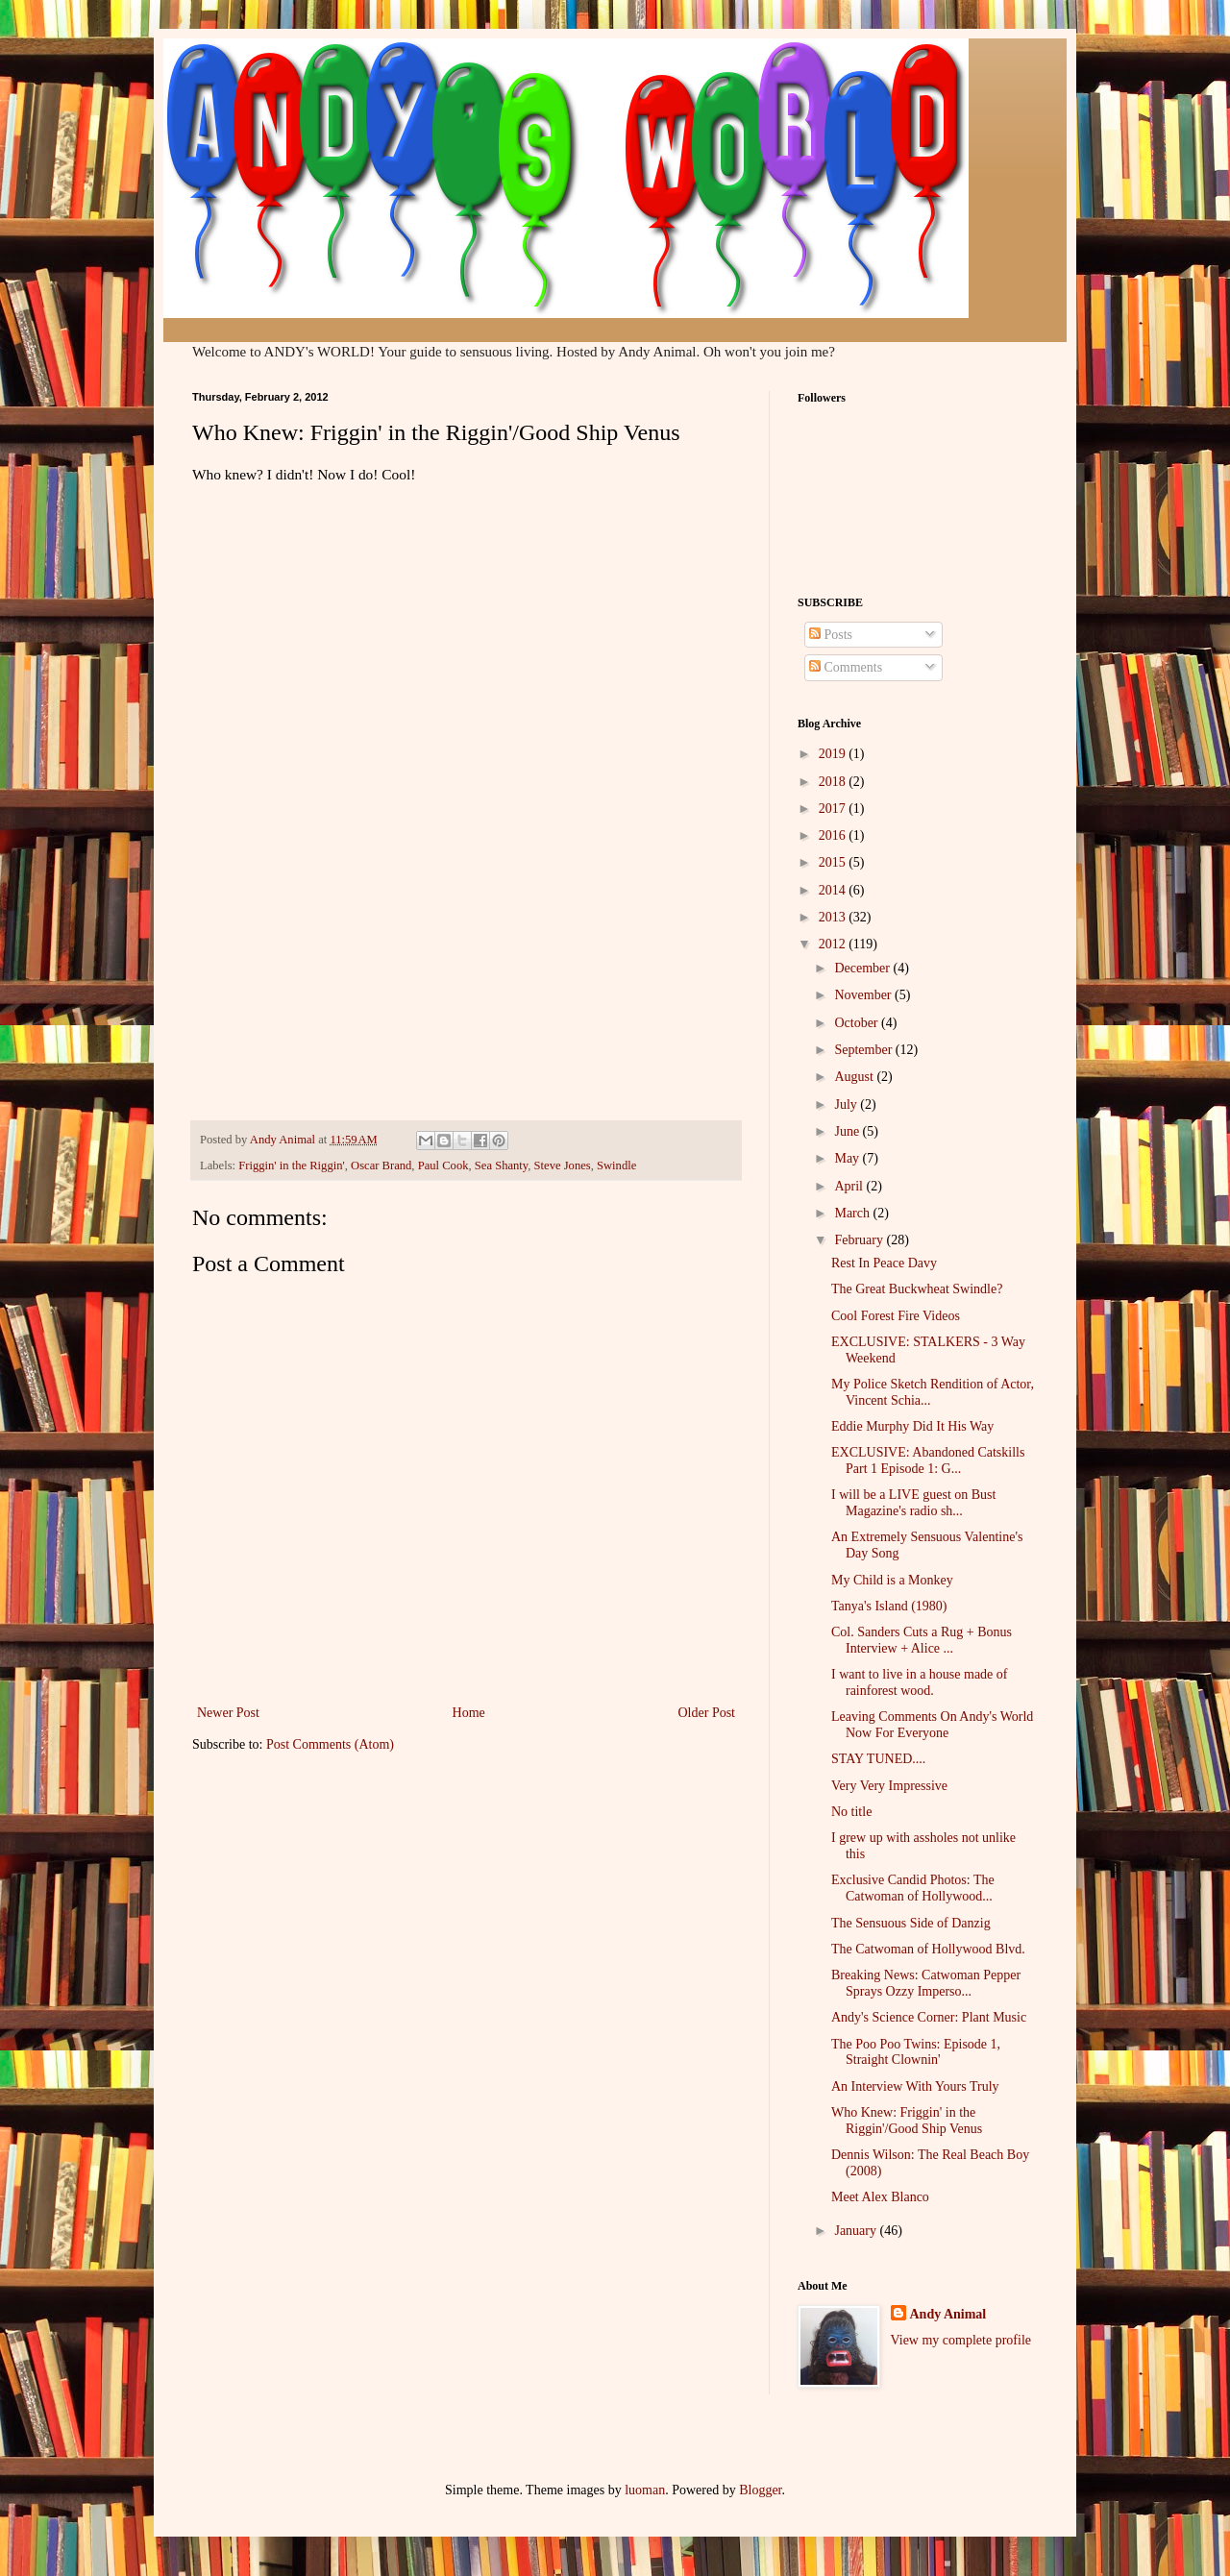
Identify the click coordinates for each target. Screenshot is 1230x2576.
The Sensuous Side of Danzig (911, 1923)
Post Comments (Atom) (330, 1744)
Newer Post (228, 1712)
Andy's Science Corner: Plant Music (928, 2017)
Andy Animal (948, 2314)
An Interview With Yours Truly (915, 2086)
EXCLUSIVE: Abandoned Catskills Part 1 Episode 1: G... (927, 1460)
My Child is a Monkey (892, 1580)
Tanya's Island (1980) (889, 1606)
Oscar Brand (381, 1165)
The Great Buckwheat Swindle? (916, 1289)
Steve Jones (562, 1165)
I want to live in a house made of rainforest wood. (919, 1682)
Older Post (707, 1712)
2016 (834, 835)
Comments (845, 667)
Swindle (616, 1165)
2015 (834, 862)
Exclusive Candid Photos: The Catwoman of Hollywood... (913, 1888)
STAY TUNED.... (878, 1759)
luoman (645, 2490)
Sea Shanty (502, 1165)
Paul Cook (443, 1165)
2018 (834, 781)
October (857, 1023)
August (855, 1076)
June (848, 1131)
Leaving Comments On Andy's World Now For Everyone (932, 1724)
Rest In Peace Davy (884, 1263)
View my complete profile (961, 2340)
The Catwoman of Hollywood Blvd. (928, 1949)
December (863, 968)
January (856, 2230)
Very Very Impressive (889, 1786)
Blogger (760, 2490)
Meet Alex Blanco (880, 2197)
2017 (834, 808)
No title (851, 1811)
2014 (834, 890)
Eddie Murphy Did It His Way (912, 1426)
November (864, 995)
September (864, 1050)
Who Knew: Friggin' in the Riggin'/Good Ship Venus (906, 2120)
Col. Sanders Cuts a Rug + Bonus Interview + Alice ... (921, 1640)
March (853, 1213)
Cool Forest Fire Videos (895, 1316)
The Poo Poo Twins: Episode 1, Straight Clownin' (915, 2052)
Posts (830, 634)
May (848, 1158)
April (850, 1186)
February (860, 1240)
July (847, 1104)
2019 (834, 754)
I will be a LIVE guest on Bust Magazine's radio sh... (913, 1502)
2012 (834, 944)
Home (469, 1712)
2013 (834, 917)
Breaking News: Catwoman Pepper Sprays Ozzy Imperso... (926, 1983)
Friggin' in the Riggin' (291, 1165)
